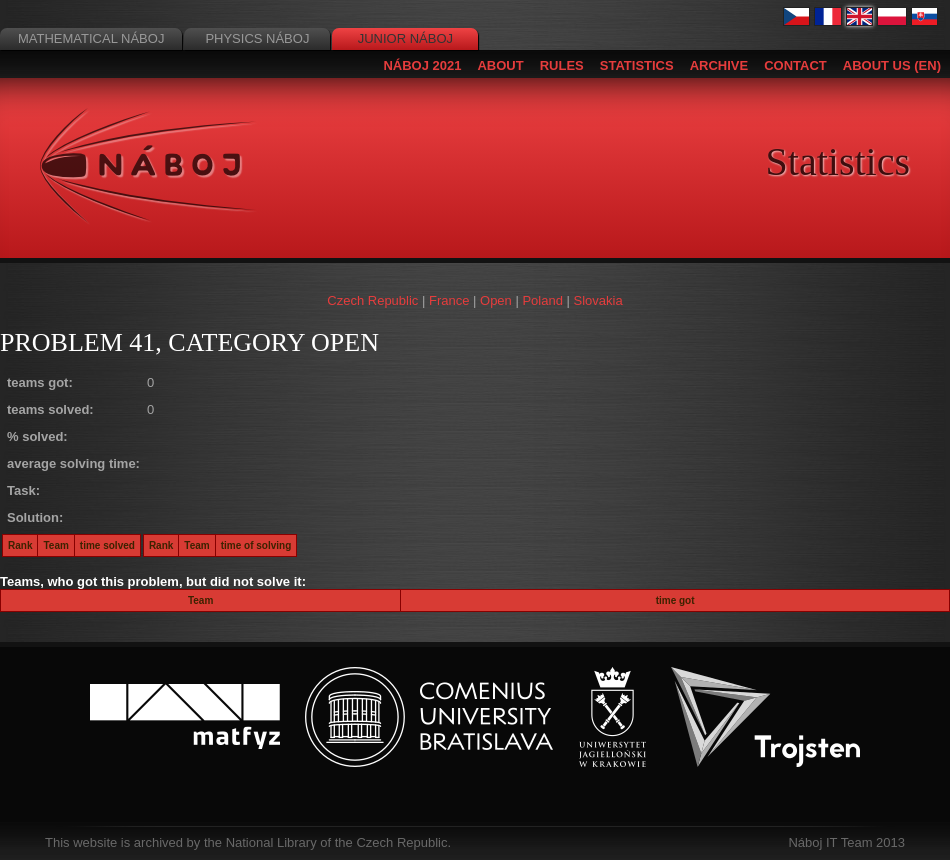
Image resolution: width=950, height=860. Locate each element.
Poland (542, 300)
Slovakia (598, 300)
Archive (719, 65)
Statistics (637, 65)
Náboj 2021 (422, 65)
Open (496, 300)
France (449, 300)
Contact (795, 65)
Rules (562, 65)
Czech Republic (372, 300)
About (500, 65)
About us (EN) (892, 65)
